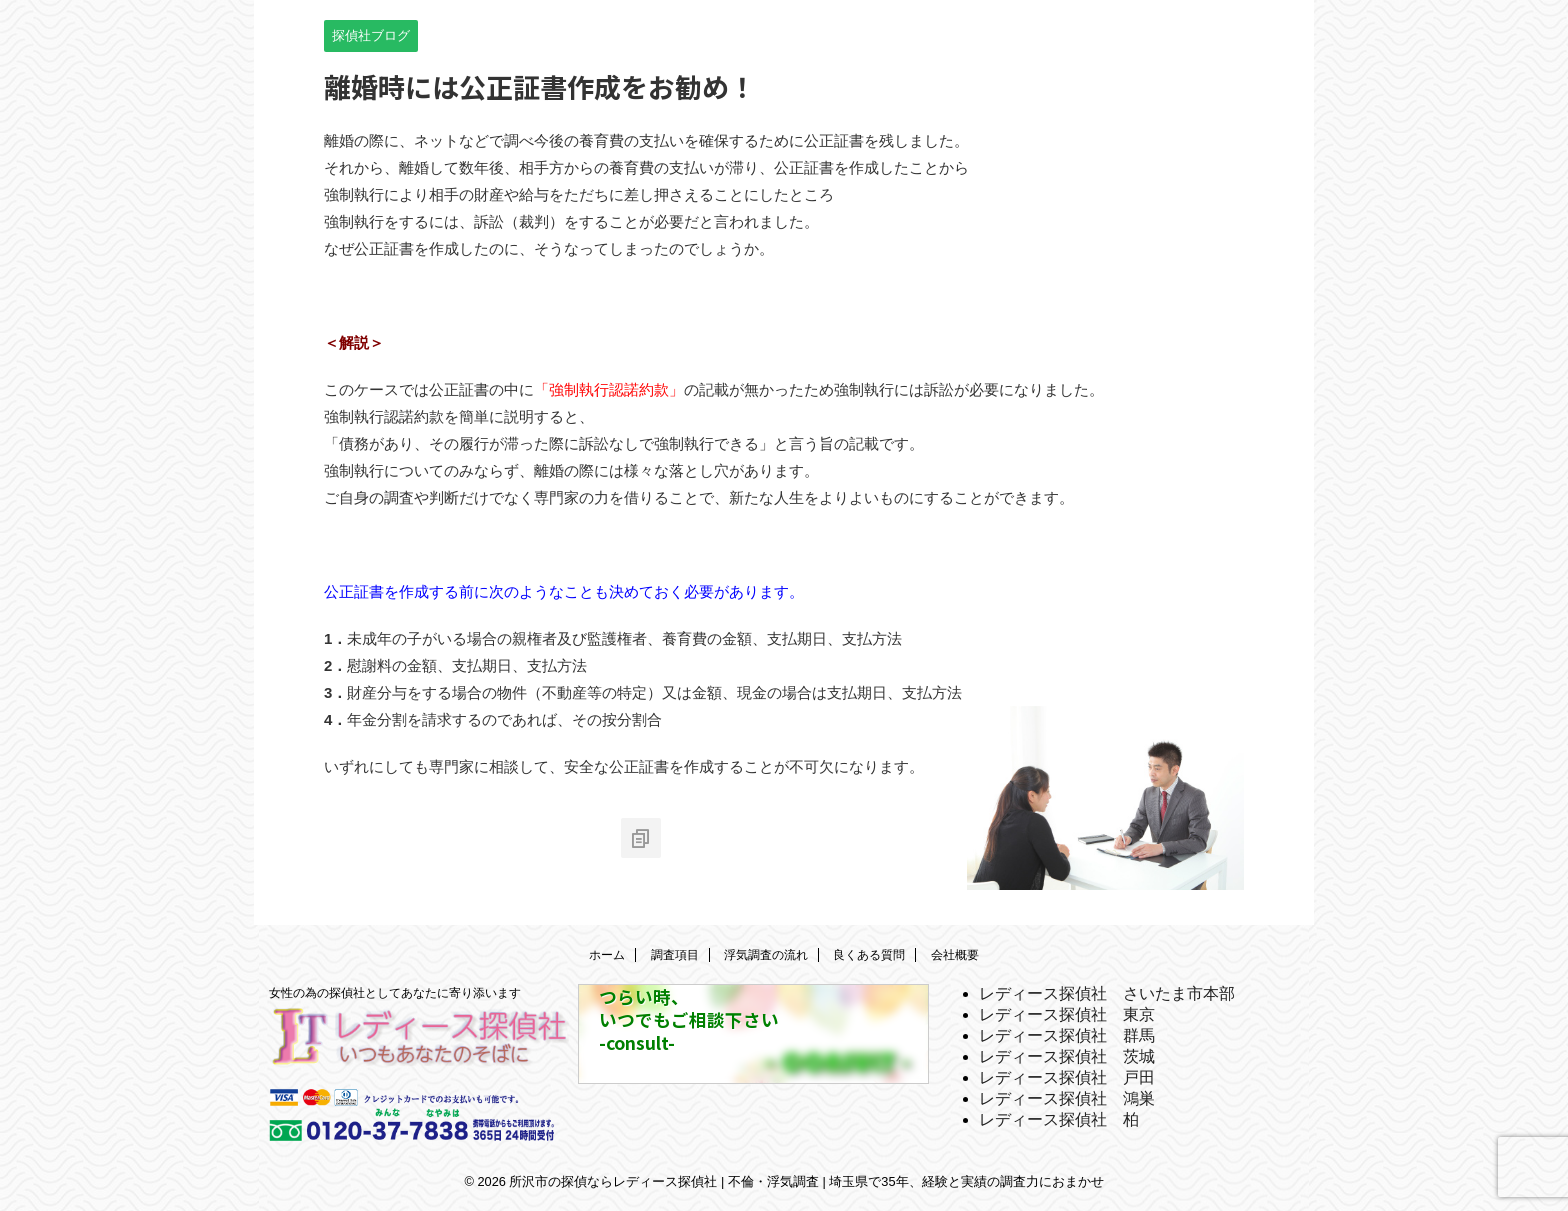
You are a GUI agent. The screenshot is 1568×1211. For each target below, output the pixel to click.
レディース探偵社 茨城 (1067, 1056)
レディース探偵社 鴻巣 (1067, 1098)
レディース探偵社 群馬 (1067, 1035)
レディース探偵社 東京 (1067, 1014)
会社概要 (955, 955)
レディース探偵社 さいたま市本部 (1107, 993)
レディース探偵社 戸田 (1067, 1077)
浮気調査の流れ (766, 955)
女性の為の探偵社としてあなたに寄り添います (395, 993)
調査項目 (675, 955)
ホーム (607, 955)
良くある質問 (869, 955)
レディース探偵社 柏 (1059, 1119)
